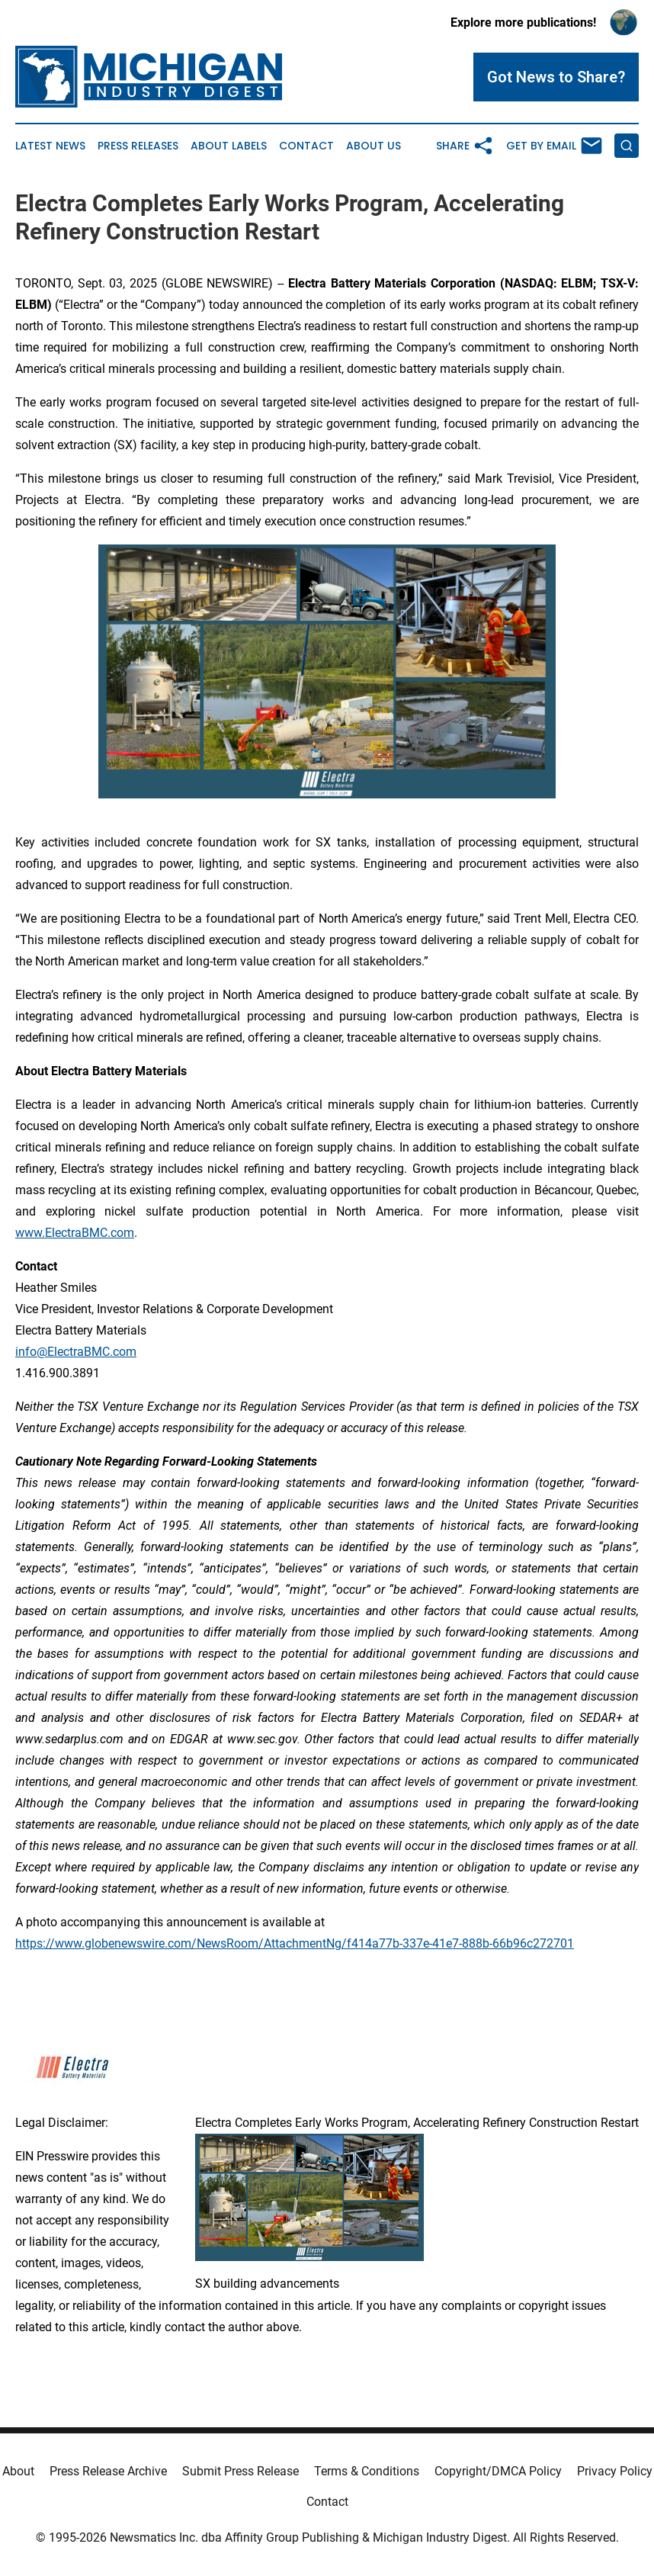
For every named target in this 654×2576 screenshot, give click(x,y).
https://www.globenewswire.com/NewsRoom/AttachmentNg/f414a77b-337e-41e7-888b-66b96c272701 (294, 1943)
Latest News (50, 146)
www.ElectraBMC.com (74, 1232)
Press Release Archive (108, 2471)
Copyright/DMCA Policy (498, 2471)
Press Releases (138, 146)
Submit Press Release (240, 2471)
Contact (306, 146)
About (18, 2471)
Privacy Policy (614, 2471)
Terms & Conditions (366, 2471)
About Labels (229, 146)
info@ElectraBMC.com (75, 1351)
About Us (373, 146)
